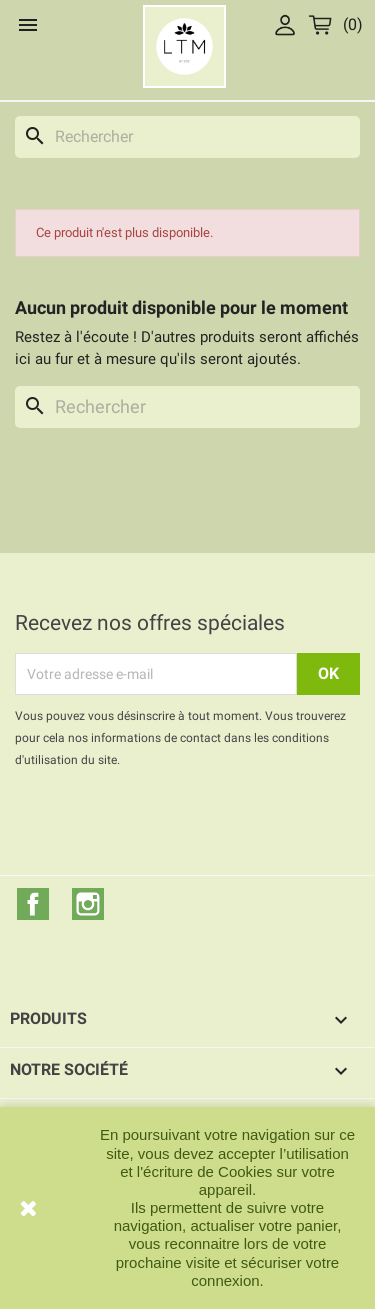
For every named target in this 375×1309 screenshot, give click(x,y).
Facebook (33, 904)
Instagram (88, 904)
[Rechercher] (187, 137)
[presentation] (182, 826)
